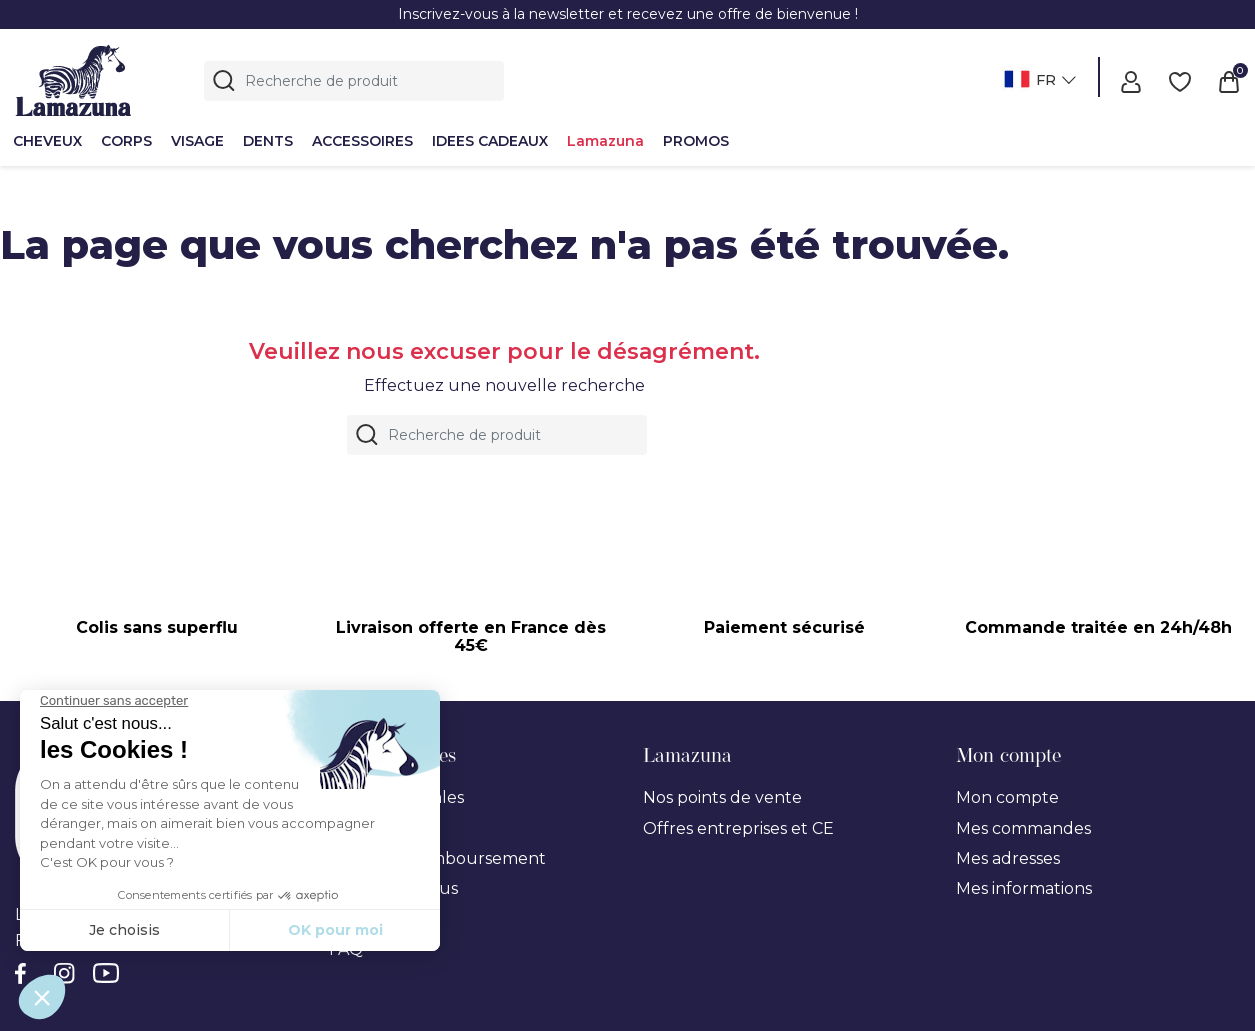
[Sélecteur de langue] (1037, 81)
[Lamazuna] (73, 77)
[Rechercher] (354, 81)
